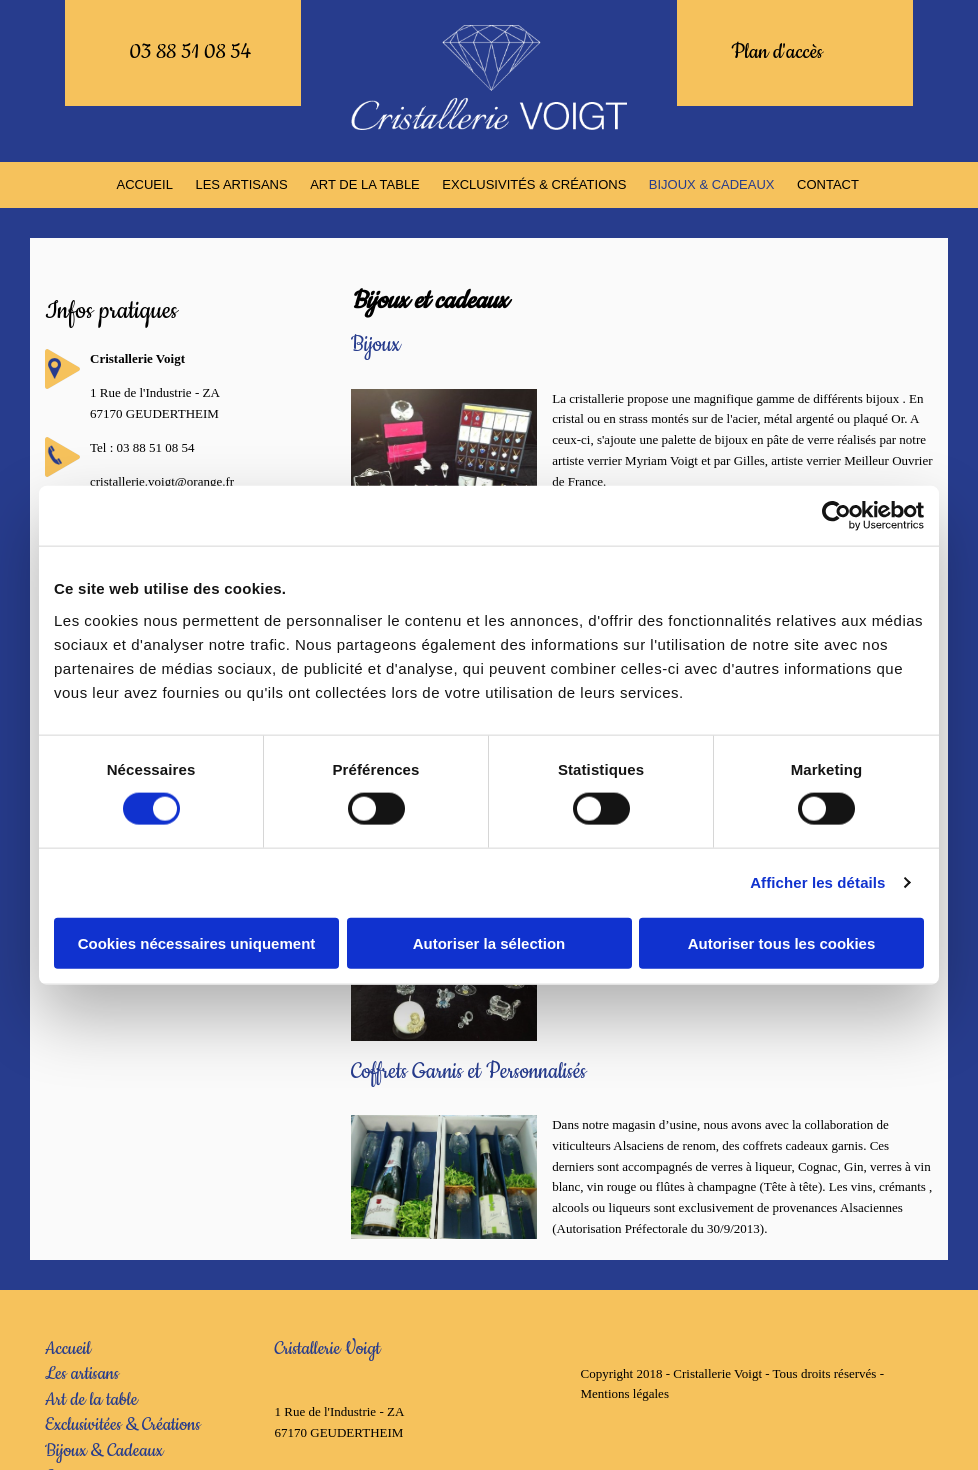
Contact (823, 184)
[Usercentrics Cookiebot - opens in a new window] (836, 516)
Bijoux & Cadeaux (104, 1451)
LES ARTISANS (246, 184)
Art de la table (91, 1400)
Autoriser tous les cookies (782, 942)
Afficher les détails (817, 882)
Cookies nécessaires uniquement (197, 942)
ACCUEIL (152, 184)
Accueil (68, 1348)
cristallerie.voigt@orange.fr (162, 480)
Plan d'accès (777, 52)
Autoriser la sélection (489, 942)
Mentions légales (624, 1393)
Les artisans (82, 1374)
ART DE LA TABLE (368, 184)
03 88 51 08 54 (190, 52)
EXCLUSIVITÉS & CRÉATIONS (534, 184)
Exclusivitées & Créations (123, 1425)
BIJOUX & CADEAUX (709, 184)
